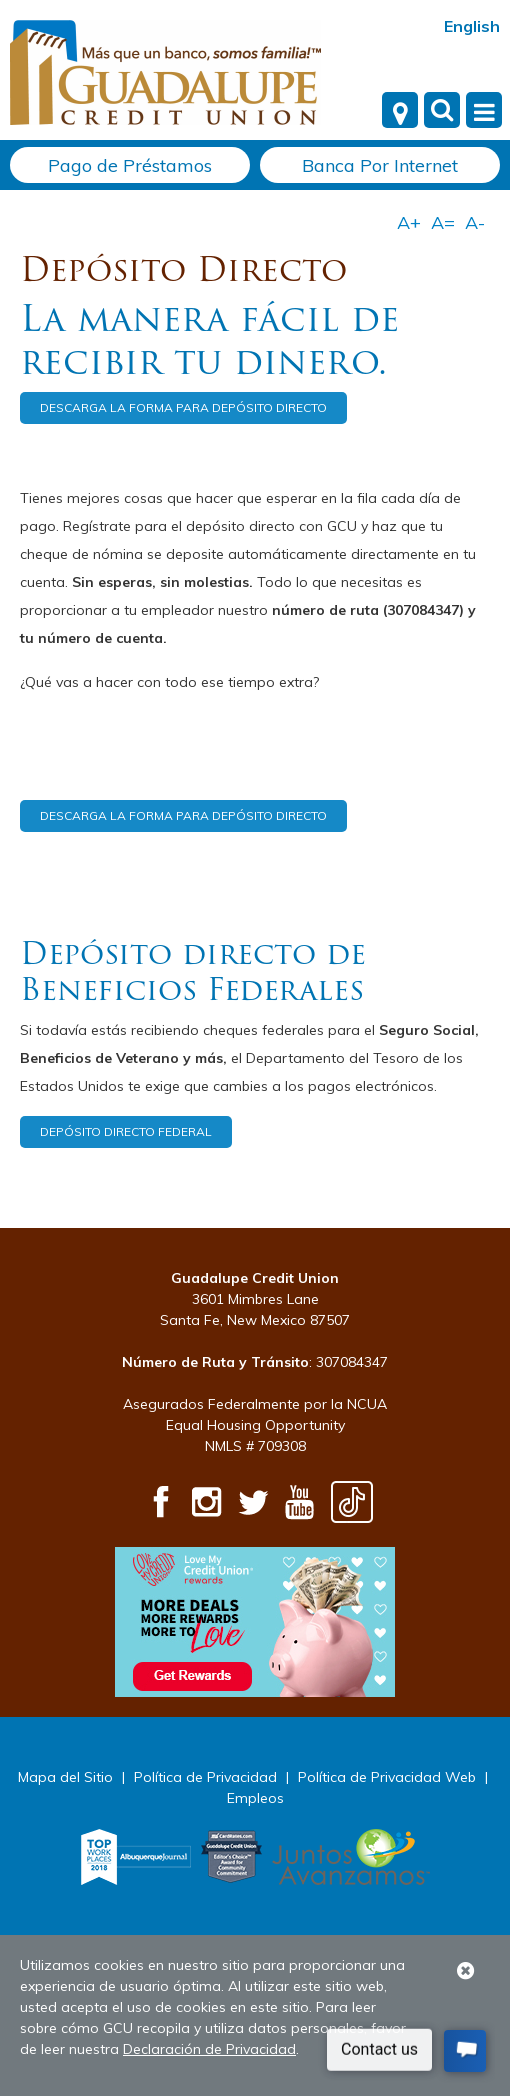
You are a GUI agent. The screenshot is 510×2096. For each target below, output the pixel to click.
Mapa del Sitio (65, 1777)
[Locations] (400, 110)
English (472, 26)
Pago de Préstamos (130, 165)
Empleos (255, 1798)
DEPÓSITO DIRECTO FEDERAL (126, 1131)
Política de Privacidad (205, 1777)
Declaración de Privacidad (209, 2049)
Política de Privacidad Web (387, 1777)
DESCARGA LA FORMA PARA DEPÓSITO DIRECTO (183, 407)
